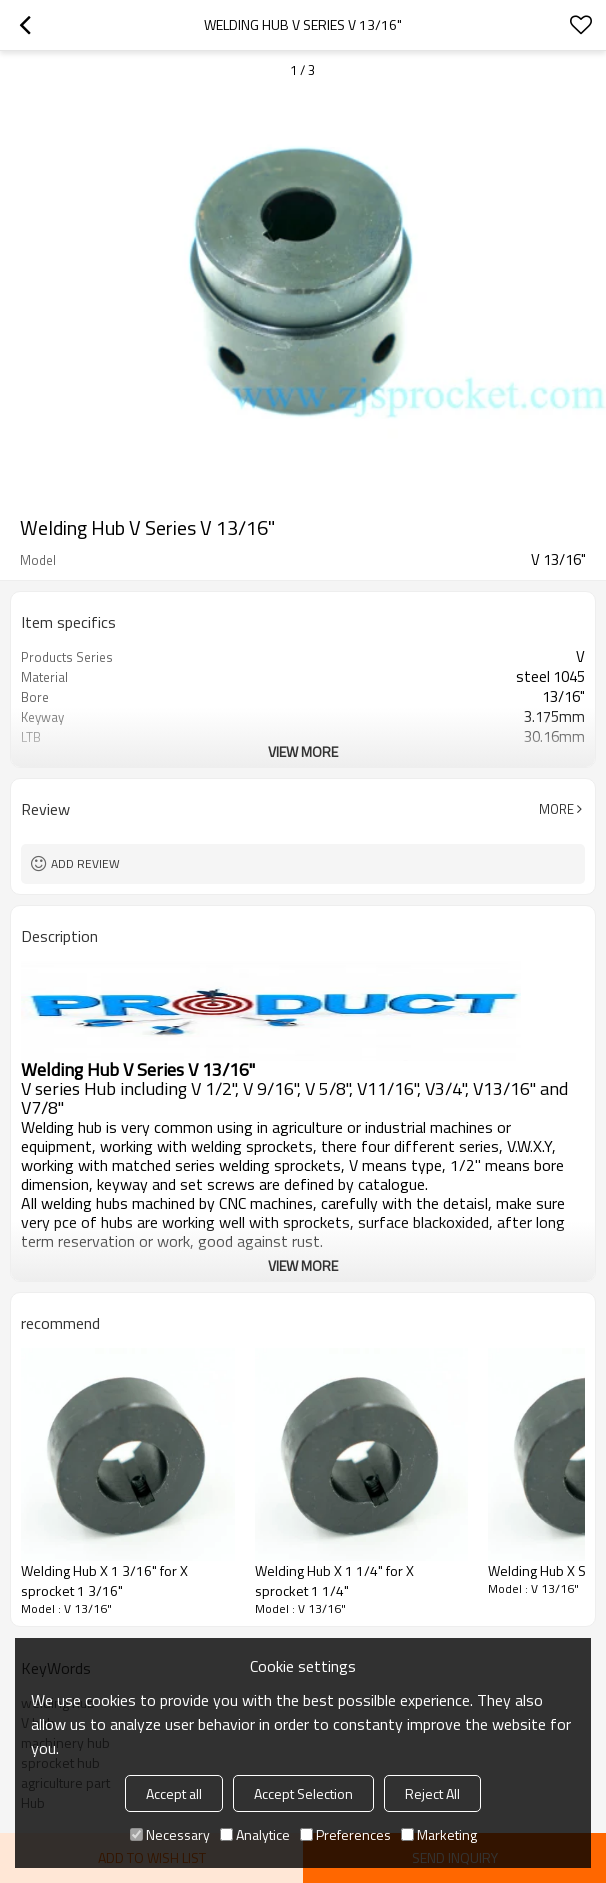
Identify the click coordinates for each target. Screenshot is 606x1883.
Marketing (439, 1834)
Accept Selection (303, 1793)
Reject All (432, 1793)
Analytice (255, 1834)
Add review (85, 863)
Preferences (345, 1834)
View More (303, 751)
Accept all (174, 1793)
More (556, 809)
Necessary (170, 1834)
